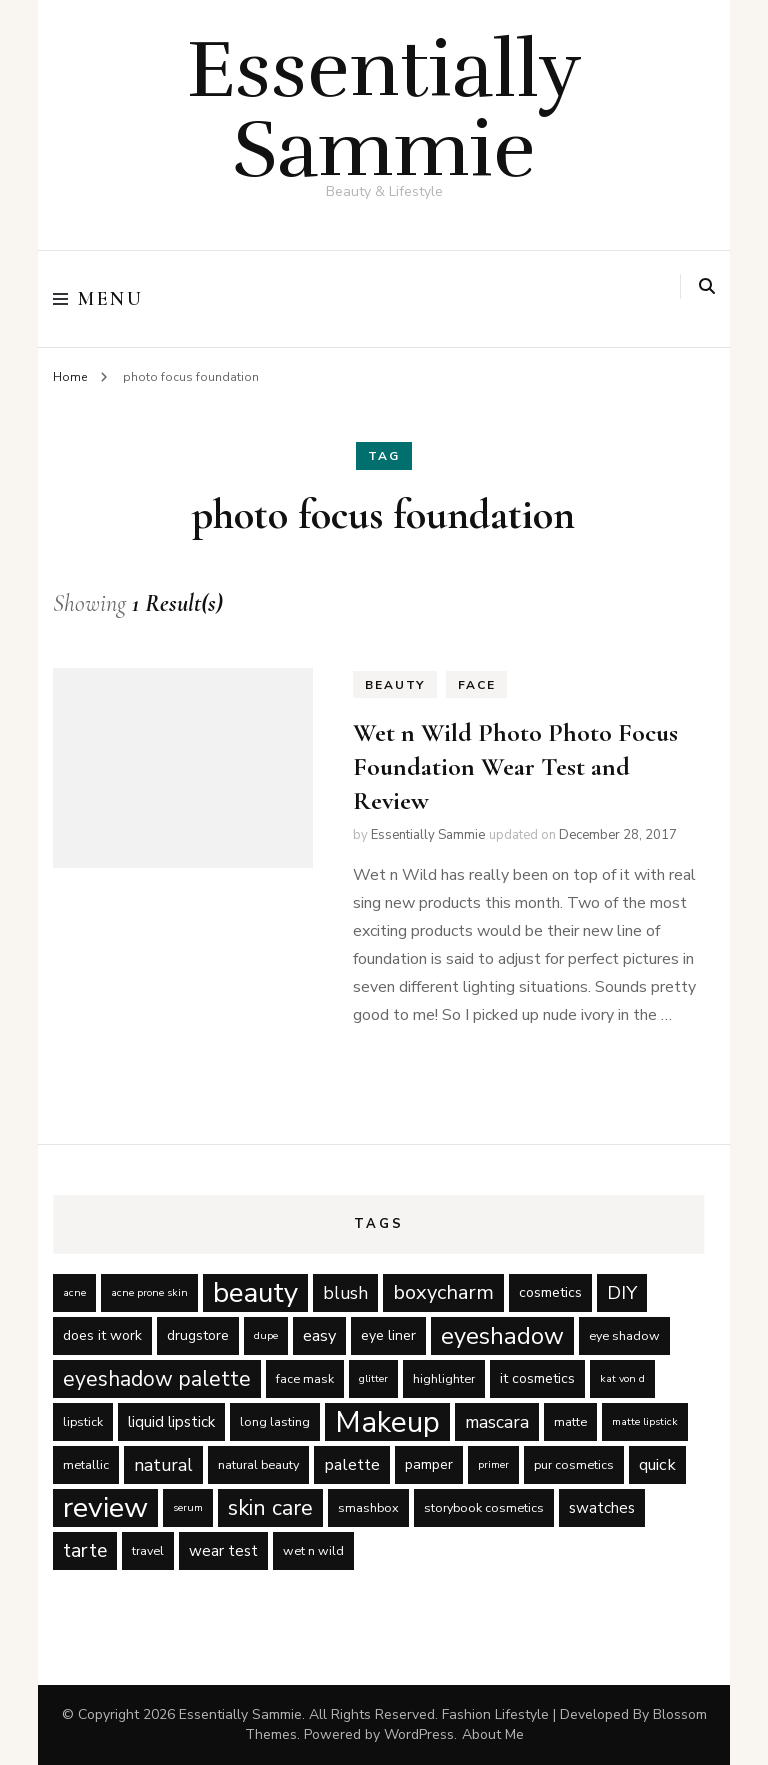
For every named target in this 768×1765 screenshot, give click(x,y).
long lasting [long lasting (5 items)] (275, 1421)
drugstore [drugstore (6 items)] (198, 1335)
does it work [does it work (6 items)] (102, 1335)
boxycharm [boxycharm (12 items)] (443, 1292)
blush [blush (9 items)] (345, 1293)
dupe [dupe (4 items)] (266, 1335)
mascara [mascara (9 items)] (497, 1422)
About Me (493, 1734)
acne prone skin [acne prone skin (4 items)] (149, 1292)
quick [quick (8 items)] (657, 1464)
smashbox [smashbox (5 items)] (368, 1507)
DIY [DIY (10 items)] (622, 1293)
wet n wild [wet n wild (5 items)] (313, 1550)
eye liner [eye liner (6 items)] (388, 1335)
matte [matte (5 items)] (570, 1421)
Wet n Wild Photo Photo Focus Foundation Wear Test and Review (515, 766)
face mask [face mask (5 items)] (305, 1378)
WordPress (419, 1734)
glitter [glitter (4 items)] (373, 1378)
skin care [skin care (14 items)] (270, 1508)
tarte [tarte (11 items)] (85, 1550)
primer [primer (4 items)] (493, 1464)
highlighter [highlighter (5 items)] (444, 1378)
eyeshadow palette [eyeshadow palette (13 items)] (157, 1379)
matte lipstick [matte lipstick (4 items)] (645, 1421)
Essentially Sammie (384, 109)
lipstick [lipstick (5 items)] (83, 1421)
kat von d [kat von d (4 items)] (622, 1378)
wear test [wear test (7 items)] (223, 1551)
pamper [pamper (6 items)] (429, 1464)
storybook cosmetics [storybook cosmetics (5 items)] (484, 1507)
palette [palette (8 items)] (352, 1464)
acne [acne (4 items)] (74, 1292)
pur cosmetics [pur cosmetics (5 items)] (574, 1464)
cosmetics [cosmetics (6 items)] (550, 1292)
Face (476, 685)
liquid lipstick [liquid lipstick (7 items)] (171, 1422)
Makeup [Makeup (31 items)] (387, 1422)
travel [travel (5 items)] (148, 1550)
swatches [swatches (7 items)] (602, 1508)
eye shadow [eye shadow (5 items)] (624, 1335)
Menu (98, 299)
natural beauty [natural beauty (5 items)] (258, 1464)
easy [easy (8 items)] (319, 1335)
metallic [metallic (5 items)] (86, 1464)
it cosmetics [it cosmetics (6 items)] (537, 1378)
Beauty (395, 685)
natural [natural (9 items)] (163, 1465)
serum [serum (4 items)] (188, 1507)
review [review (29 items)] (105, 1508)
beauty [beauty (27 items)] (255, 1293)
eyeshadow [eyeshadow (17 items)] (502, 1336)
